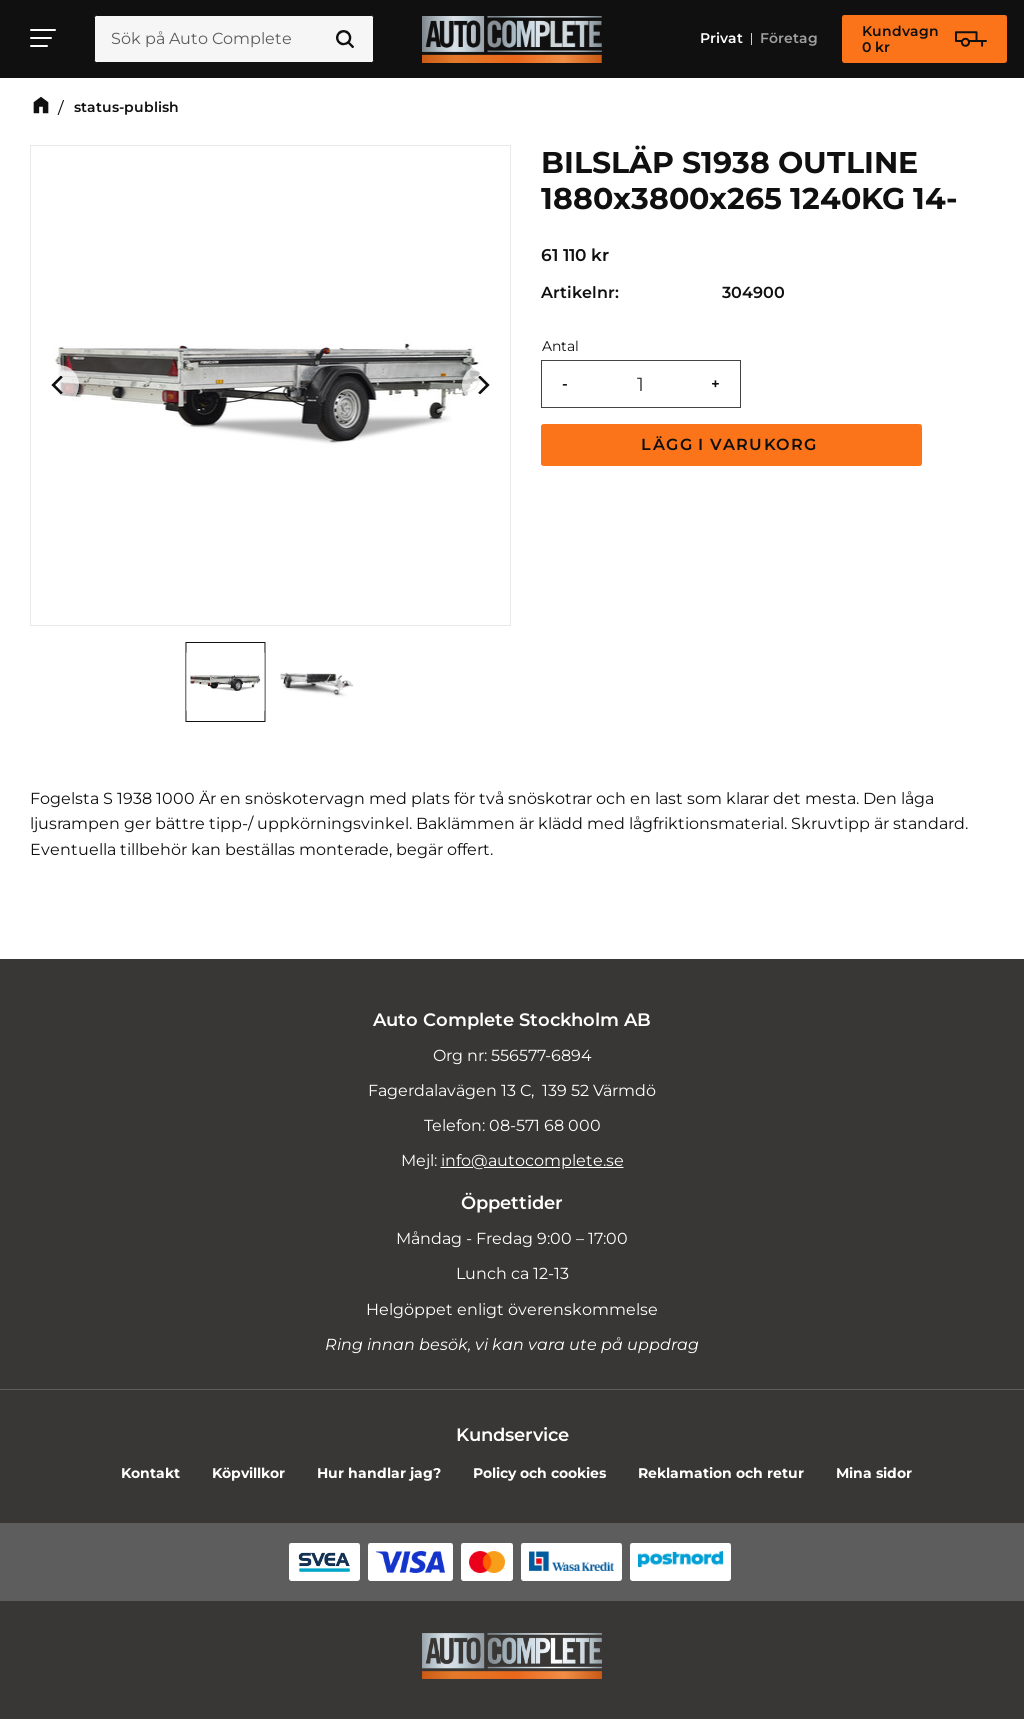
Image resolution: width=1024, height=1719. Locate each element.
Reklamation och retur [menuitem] (721, 1473)
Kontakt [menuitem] (150, 1473)
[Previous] (59, 385)
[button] (44, 38)
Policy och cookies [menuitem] (539, 1473)
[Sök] (345, 39)
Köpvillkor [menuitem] (248, 1473)
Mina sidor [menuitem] (874, 1473)
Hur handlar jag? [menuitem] (379, 1473)
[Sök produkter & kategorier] (234, 39)
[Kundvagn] (924, 39)
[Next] (482, 385)
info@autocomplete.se (532, 1160)
